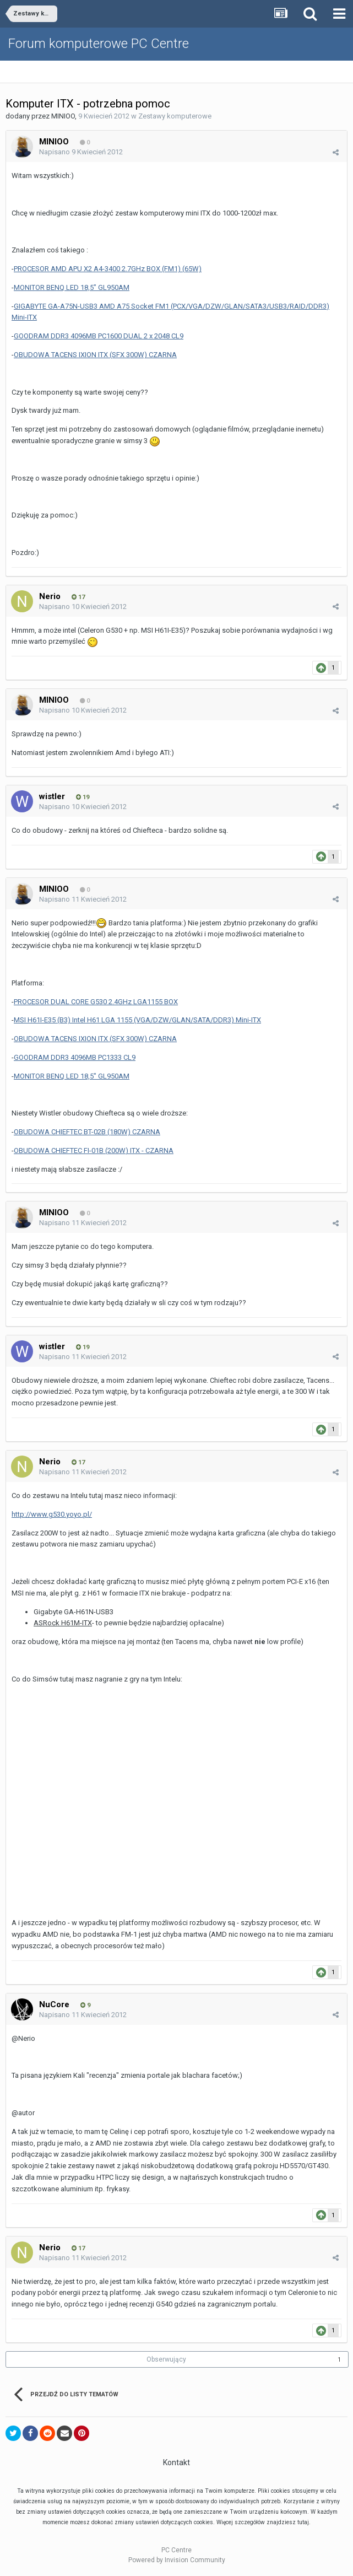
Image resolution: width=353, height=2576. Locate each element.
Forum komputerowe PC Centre (98, 43)
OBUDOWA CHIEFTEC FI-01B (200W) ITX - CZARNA (93, 1150)
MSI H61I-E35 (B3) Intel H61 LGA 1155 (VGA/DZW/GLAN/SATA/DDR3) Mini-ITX (137, 1020)
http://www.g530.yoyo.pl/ (52, 1514)
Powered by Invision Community (176, 2560)
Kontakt (176, 2462)
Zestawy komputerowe (174, 116)
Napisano (81, 152)
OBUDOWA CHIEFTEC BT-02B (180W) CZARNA (87, 1132)
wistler (52, 796)
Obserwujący (166, 2359)
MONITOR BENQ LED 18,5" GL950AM (71, 287)
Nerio (50, 596)
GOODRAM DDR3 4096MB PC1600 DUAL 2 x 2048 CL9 (98, 336)
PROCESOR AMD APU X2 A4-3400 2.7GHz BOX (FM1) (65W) (108, 269)
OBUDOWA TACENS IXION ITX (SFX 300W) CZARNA (95, 355)
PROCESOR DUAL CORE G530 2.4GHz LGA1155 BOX (96, 1002)
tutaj (303, 2522)
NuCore (54, 2004)
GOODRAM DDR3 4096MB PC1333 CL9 (74, 1057)
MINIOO (63, 116)
